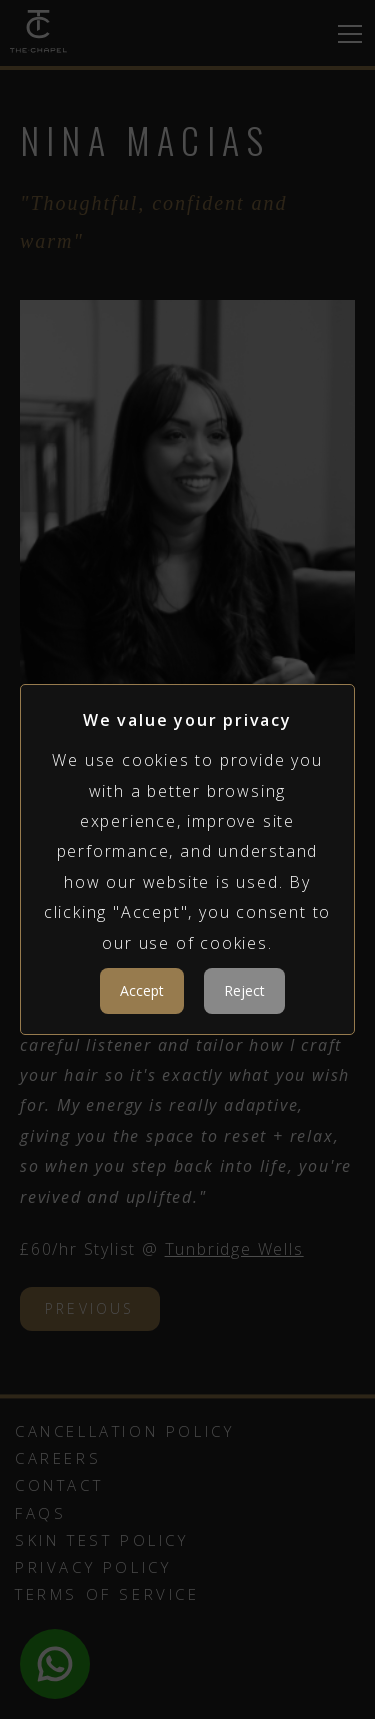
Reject (244, 990)
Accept (142, 990)
